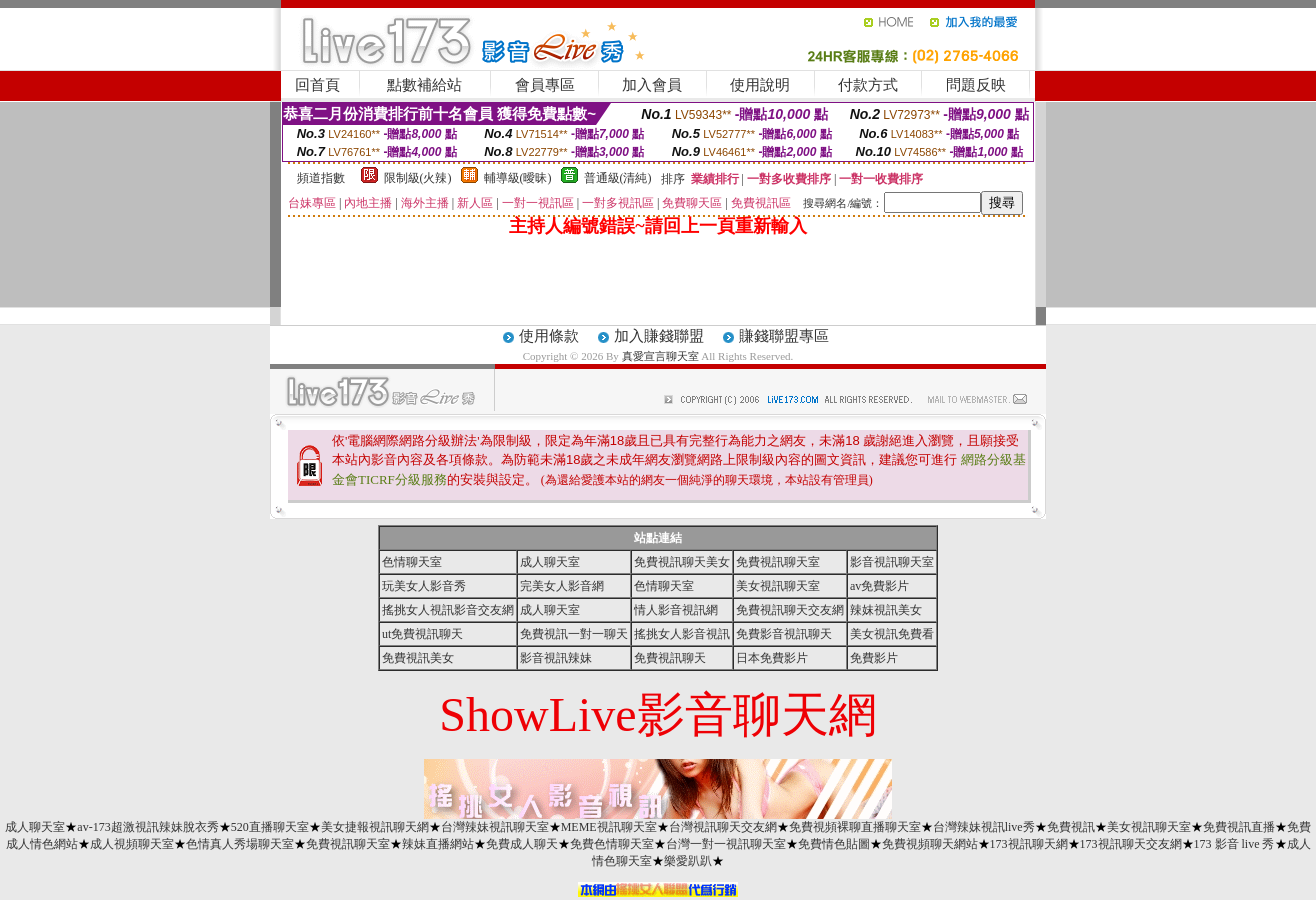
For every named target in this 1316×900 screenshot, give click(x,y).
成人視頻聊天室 (132, 844)
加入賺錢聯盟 (659, 336)
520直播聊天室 (270, 827)
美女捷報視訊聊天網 (375, 827)
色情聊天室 (412, 562)
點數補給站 (424, 85)
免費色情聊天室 (612, 844)
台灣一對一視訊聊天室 (726, 844)
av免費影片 (879, 586)
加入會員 (652, 85)
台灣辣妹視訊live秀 (984, 827)
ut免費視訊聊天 (422, 634)
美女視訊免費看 (892, 634)
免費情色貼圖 (834, 844)
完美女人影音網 (562, 586)
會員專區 (545, 85)
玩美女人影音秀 (424, 586)
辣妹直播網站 (438, 844)
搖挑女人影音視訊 (682, 634)
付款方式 (868, 85)
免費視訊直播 (1239, 827)
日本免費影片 (772, 658)
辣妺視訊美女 (886, 610)
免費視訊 (1071, 827)
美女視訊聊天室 (778, 586)
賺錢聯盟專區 (784, 336)
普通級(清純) (618, 178)
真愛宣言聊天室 (660, 356)
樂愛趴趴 (688, 861)
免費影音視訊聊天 (784, 634)
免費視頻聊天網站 (930, 844)
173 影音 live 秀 (1234, 844)
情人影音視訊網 (676, 610)
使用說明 (760, 85)
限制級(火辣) (418, 178)
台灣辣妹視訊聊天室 (495, 827)
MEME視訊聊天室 (609, 827)
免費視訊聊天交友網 (790, 610)
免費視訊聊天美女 (682, 562)
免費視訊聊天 (670, 658)
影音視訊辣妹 (556, 658)
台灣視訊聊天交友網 (723, 827)
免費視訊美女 (418, 658)
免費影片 (874, 658)
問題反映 (976, 85)
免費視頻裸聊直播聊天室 (855, 827)
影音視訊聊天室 (892, 562)
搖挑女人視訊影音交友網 (448, 610)
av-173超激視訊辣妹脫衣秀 (147, 827)
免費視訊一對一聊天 (574, 634)
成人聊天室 (550, 562)
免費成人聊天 (522, 844)
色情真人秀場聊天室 (240, 844)
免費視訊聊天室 (778, 562)
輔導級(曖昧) (518, 178)
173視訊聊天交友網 (1131, 844)
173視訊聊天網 (1029, 844)
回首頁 (317, 85)
